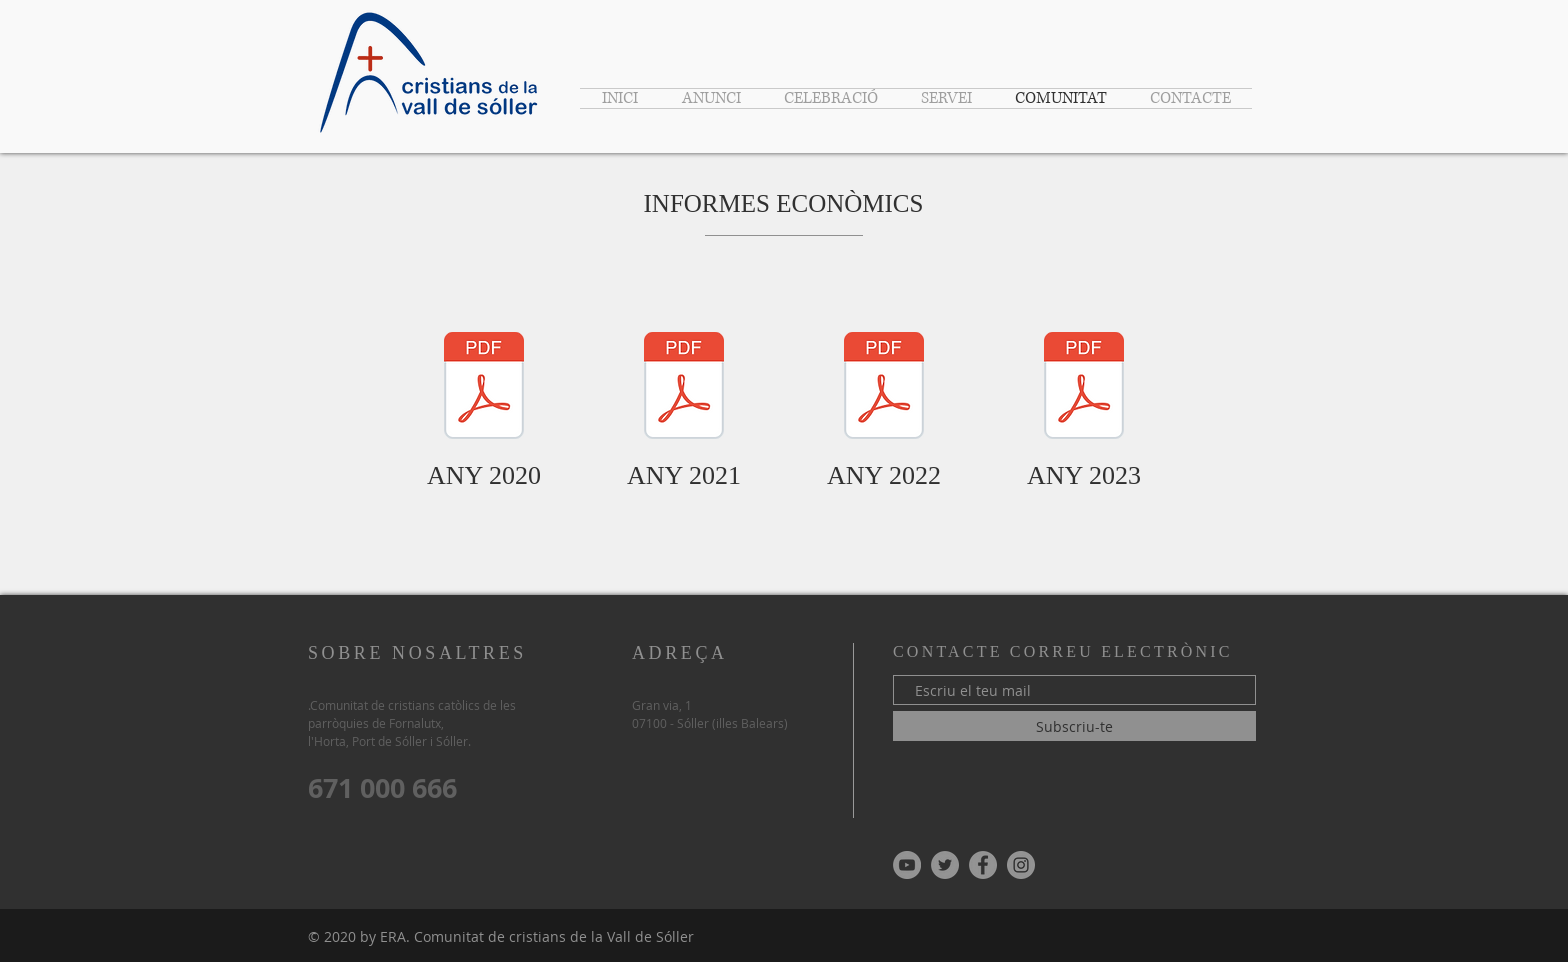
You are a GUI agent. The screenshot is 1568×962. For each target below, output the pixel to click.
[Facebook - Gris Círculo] (983, 865)
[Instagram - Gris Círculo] (1021, 865)
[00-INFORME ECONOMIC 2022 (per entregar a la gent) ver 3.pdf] (884, 388)
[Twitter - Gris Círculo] (945, 865)
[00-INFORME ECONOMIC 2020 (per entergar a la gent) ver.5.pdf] (484, 388)
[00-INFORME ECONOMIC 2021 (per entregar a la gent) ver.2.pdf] (684, 388)
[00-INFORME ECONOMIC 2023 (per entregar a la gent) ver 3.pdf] (1084, 388)
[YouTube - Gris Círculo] (907, 865)
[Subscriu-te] (1074, 726)
